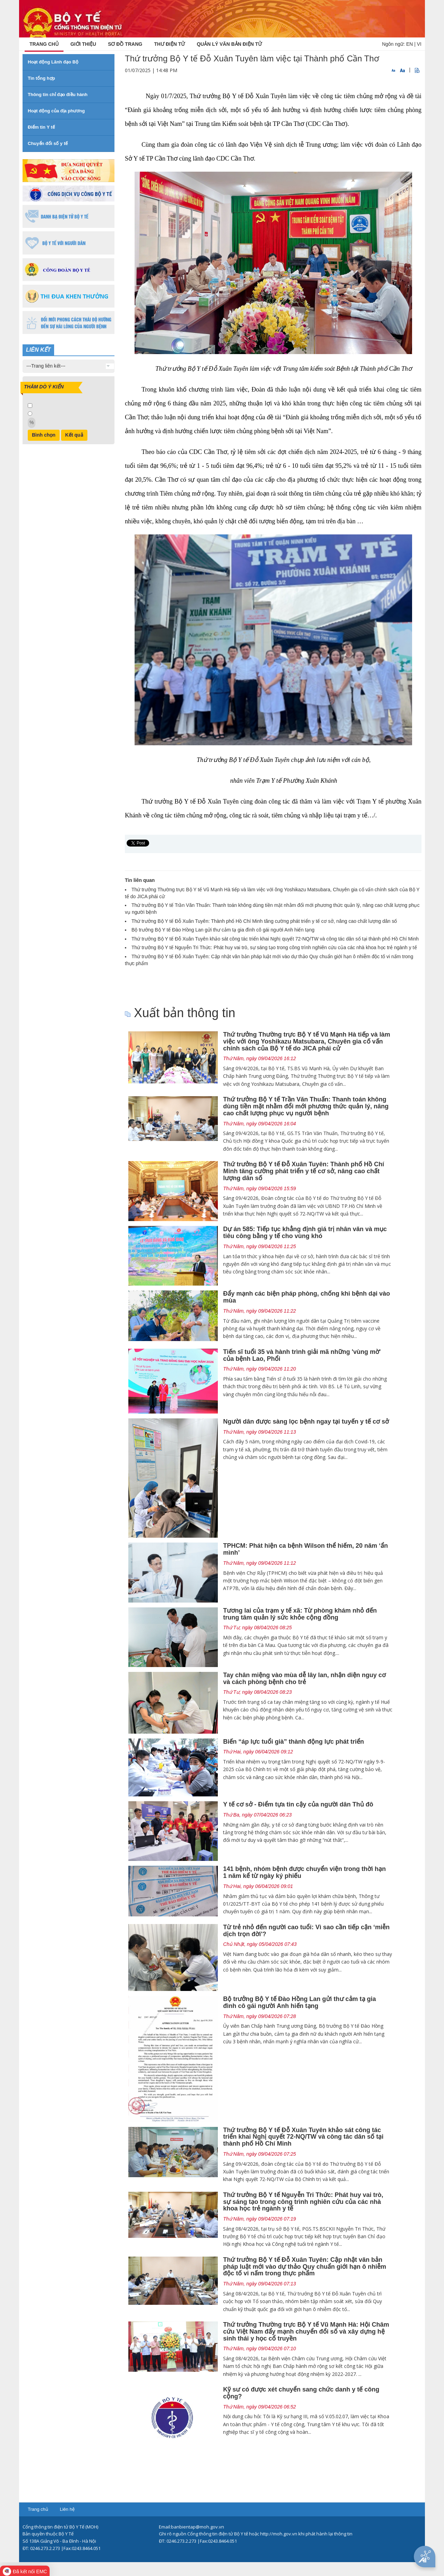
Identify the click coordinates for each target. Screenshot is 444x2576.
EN (409, 44)
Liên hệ (67, 2509)
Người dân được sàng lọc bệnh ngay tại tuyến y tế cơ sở (306, 1421)
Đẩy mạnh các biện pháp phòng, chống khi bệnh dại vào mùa (306, 1297)
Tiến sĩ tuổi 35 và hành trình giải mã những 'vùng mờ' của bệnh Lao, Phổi (302, 1355)
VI (419, 44)
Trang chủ (38, 2509)
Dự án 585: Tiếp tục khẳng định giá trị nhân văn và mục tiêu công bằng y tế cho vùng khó (305, 1232)
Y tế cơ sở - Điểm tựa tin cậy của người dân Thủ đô (298, 1804)
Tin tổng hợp (41, 78)
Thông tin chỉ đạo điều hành (57, 94)
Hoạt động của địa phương (56, 110)
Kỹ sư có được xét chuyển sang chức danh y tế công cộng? (301, 2393)
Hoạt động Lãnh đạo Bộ (53, 62)
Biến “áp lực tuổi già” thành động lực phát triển (293, 1741)
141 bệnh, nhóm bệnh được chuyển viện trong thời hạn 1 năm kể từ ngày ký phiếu (304, 1872)
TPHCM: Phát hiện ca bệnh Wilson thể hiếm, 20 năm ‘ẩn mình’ (305, 1549)
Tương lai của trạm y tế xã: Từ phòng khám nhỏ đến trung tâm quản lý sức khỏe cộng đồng (300, 1614)
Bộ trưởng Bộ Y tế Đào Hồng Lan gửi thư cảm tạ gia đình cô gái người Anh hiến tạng (223, 930)
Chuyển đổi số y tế (48, 143)
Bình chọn (44, 435)
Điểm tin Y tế (41, 127)
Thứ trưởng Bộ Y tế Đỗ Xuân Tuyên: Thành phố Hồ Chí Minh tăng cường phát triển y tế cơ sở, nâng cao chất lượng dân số (264, 921)
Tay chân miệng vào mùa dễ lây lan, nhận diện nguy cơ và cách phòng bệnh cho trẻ (304, 1678)
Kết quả (74, 435)
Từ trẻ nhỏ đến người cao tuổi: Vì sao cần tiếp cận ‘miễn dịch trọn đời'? (306, 1931)
